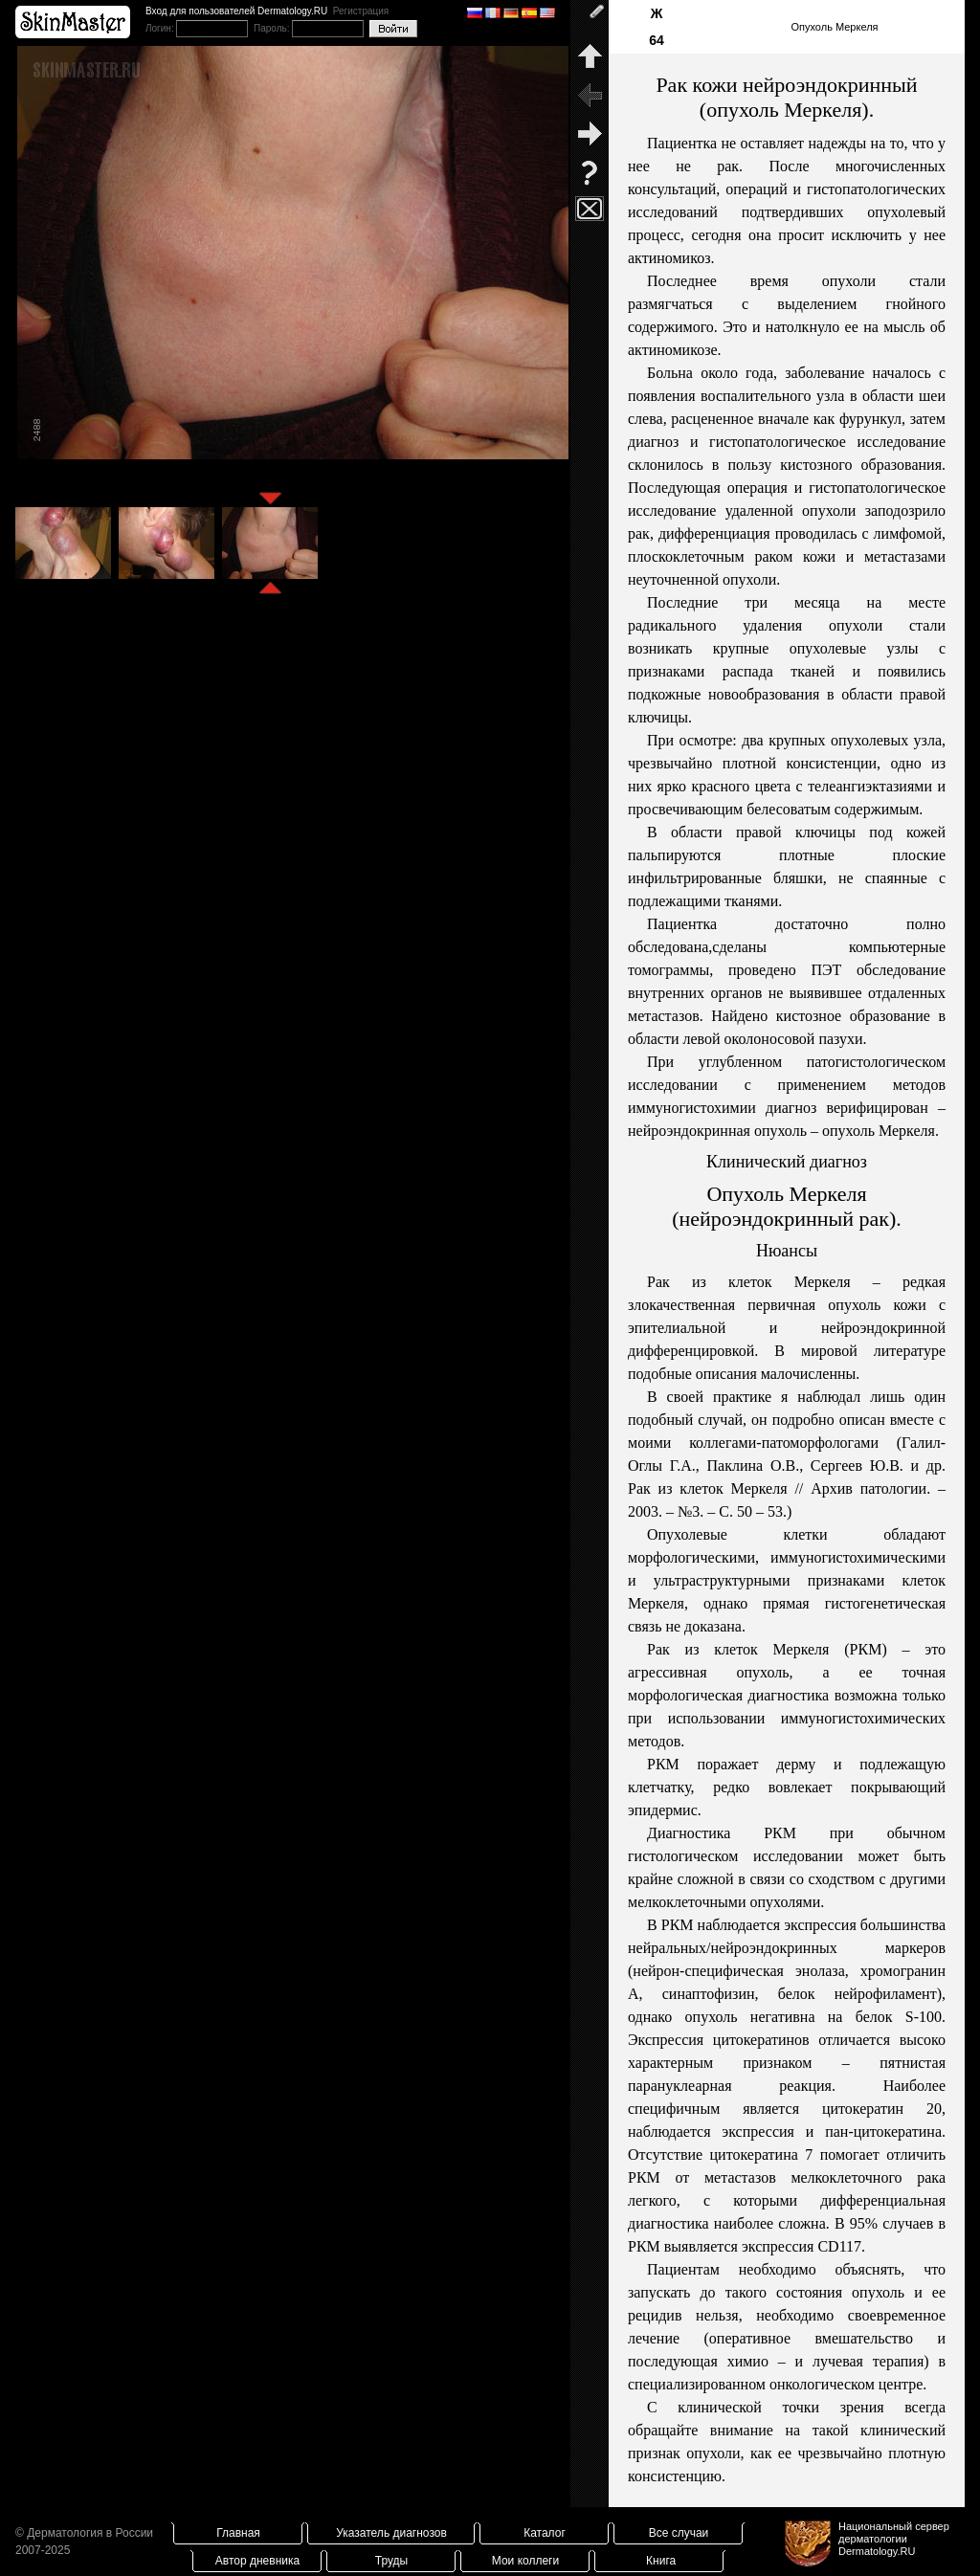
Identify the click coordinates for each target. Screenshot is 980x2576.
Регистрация (361, 11)
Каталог (544, 2533)
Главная (238, 2533)
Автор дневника (257, 2560)
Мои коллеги (525, 2560)
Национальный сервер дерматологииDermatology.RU (893, 2538)
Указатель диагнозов (391, 2533)
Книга (661, 2560)
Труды (391, 2560)
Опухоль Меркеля (834, 27)
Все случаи (679, 2533)
